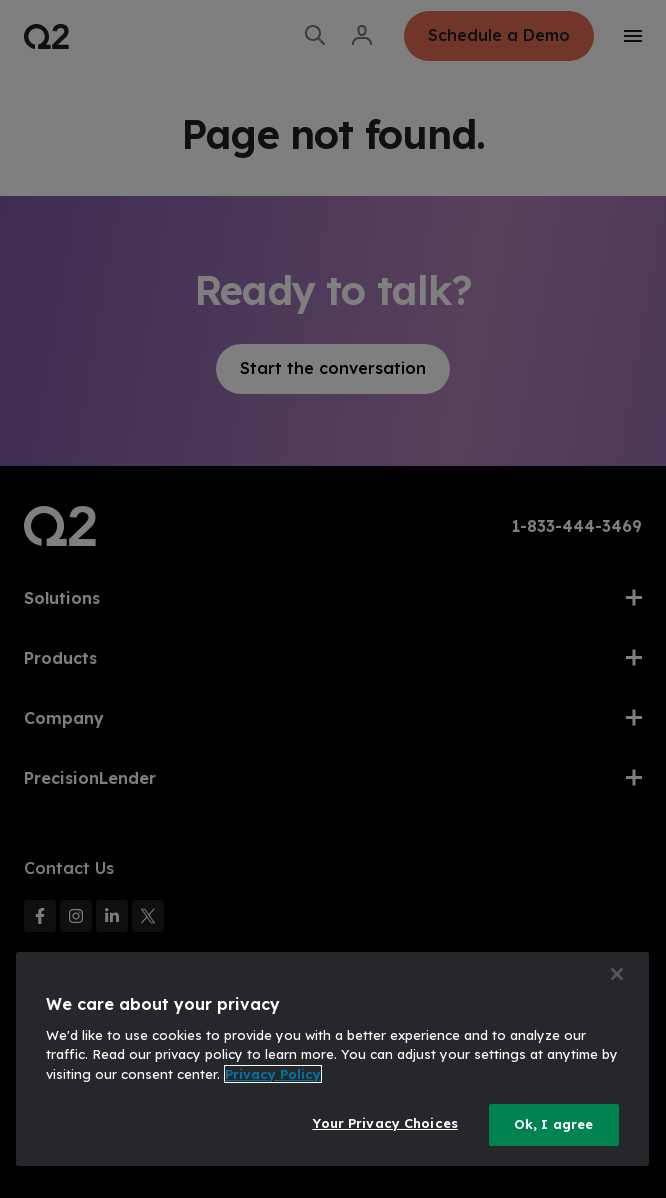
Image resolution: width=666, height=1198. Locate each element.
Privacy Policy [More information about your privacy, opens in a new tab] (273, 1074)
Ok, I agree (553, 1124)
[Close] (617, 974)
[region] (332, 1059)
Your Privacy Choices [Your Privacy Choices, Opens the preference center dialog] (385, 1123)
